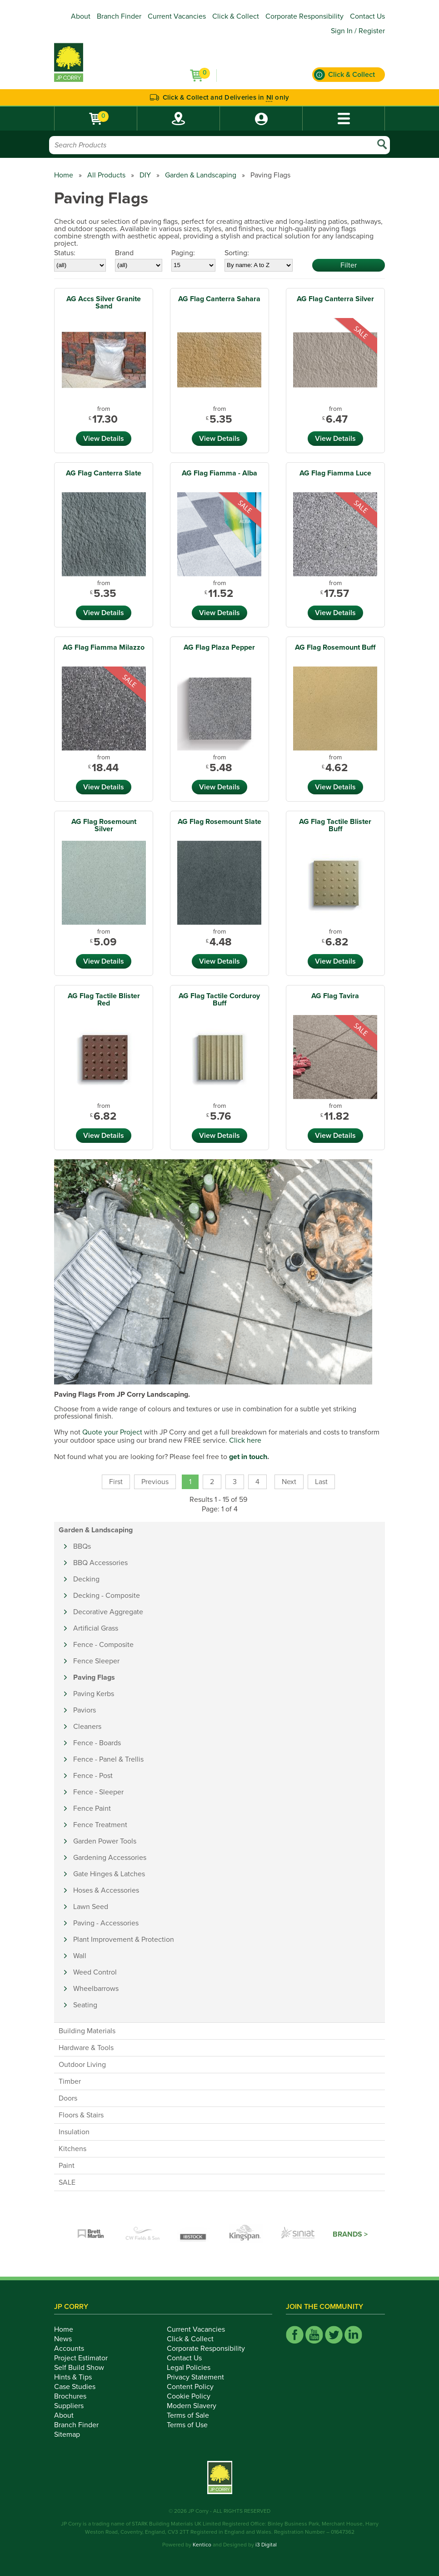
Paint (67, 2165)
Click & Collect (235, 16)
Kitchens (72, 2148)
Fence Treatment (100, 1824)
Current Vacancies (177, 16)
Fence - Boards (97, 1743)
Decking (86, 1579)
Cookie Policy (193, 2396)
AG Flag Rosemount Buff (335, 647)
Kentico (202, 2544)
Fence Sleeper (96, 1661)
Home (63, 175)
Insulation (74, 2132)
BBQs (82, 1546)
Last (321, 1481)
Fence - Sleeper (98, 1792)
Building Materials (87, 2031)
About (80, 16)
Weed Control (95, 1972)
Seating (85, 2005)
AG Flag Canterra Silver (335, 298)
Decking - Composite (106, 1595)
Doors (68, 2098)
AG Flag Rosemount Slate (219, 821)
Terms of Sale (193, 2415)
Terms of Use (192, 2425)
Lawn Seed (90, 1906)
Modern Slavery (196, 2405)
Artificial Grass (95, 1628)
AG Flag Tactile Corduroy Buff (219, 999)
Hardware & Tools (86, 2047)
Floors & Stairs (81, 2115)
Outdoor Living (82, 2064)
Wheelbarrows (96, 1988)
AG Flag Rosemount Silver (103, 825)
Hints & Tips (78, 2377)
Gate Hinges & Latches (109, 1874)
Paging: (183, 253)
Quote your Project (112, 1432)
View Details (103, 438)
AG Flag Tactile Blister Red (104, 999)
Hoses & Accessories (106, 1890)
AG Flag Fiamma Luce (335, 473)
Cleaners (87, 1726)
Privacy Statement (200, 2377)
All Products (106, 175)
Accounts (74, 2348)
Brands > (350, 2234)
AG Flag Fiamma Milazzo (104, 647)
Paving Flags (94, 1677)
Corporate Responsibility (304, 16)
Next (289, 1481)
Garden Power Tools (104, 1841)
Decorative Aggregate (108, 1612)
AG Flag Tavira (335, 995)
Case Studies (79, 2386)
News (68, 2339)
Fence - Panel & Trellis (108, 1759)
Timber (70, 2081)
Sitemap (72, 2434)
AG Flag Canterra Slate (103, 473)
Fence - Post (93, 1775)
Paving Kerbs (93, 1693)
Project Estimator (86, 2358)
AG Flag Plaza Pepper (219, 647)
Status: (64, 253)
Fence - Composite (103, 1644)
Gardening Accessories (109, 1857)
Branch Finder (119, 16)
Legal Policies (193, 2367)
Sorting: (236, 253)
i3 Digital (266, 2544)
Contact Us (367, 16)
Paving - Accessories (106, 1923)
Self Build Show (84, 2367)
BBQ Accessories (100, 1562)
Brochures (75, 2396)
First (116, 1481)
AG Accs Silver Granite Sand (103, 302)
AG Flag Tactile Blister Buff (335, 825)
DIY (145, 175)
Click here (245, 1440)
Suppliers (74, 2405)
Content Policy (195, 2386)
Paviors (84, 1710)
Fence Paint (92, 1808)
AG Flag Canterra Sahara (219, 298)
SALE (67, 2182)
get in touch (248, 1456)
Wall (79, 1956)
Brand (124, 253)
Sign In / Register (358, 30)
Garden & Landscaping (200, 175)
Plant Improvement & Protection (123, 1939)
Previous (155, 1481)
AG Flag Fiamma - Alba (219, 473)
